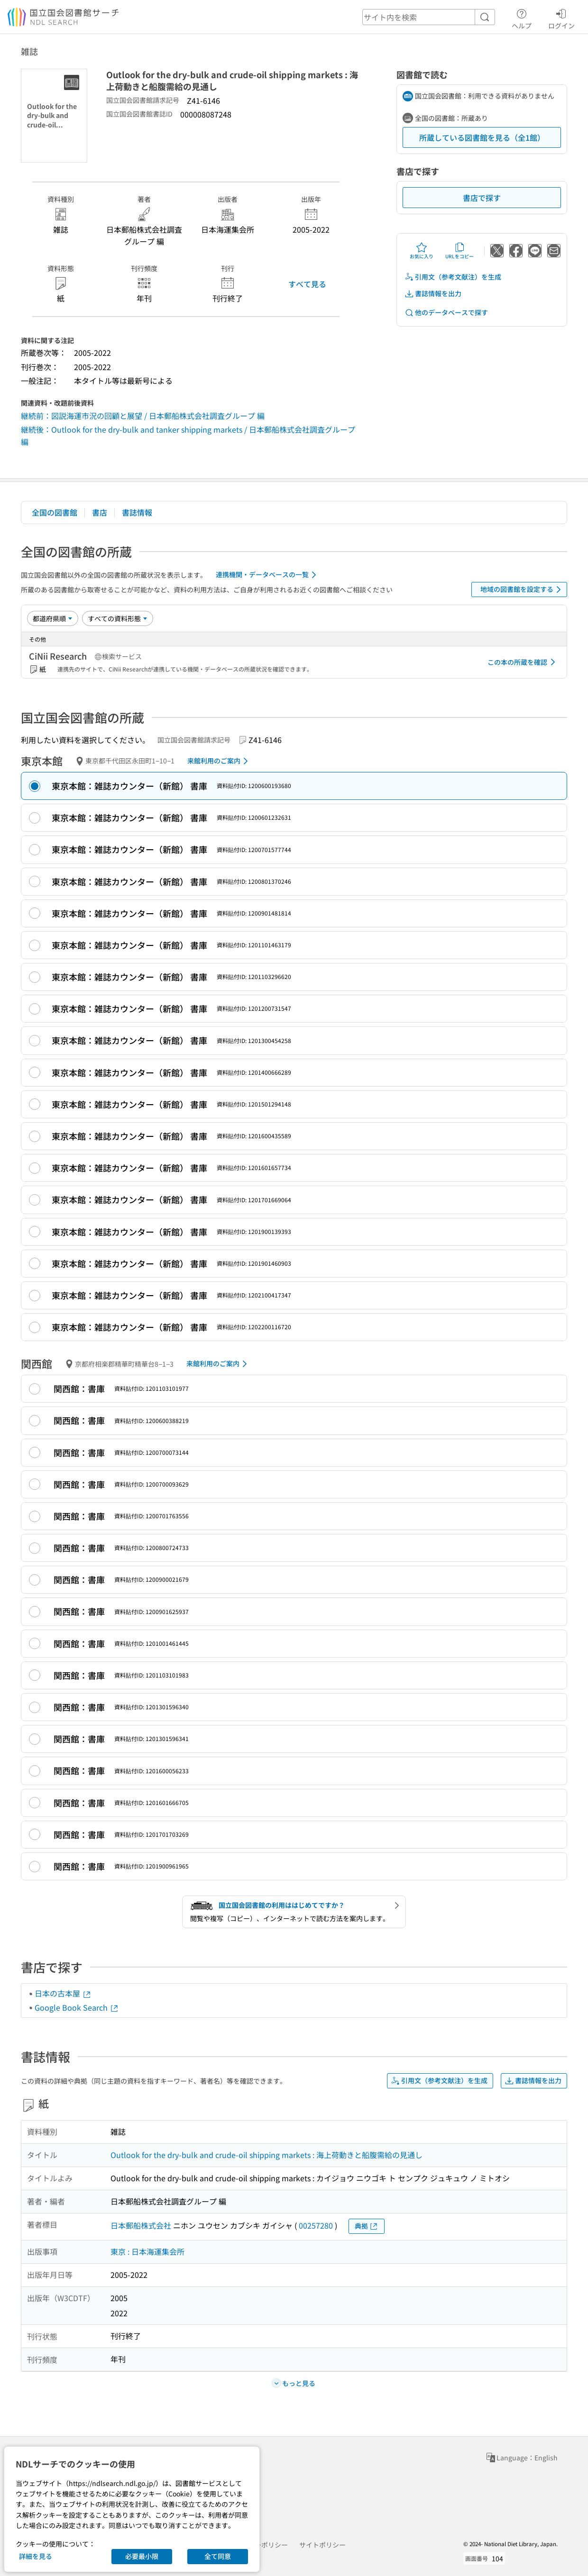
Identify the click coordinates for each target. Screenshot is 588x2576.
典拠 (366, 2226)
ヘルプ (522, 17)
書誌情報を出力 (432, 294)
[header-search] (428, 17)
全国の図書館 (54, 512)
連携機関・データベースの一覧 (268, 575)
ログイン (561, 17)
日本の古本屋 (63, 1993)
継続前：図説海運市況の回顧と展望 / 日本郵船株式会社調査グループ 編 (143, 415)
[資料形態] (117, 618)
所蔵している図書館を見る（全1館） (482, 137)
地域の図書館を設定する (522, 589)
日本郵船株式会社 (140, 2225)
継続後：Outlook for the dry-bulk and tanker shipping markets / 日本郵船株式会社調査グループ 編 (188, 435)
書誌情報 (137, 512)
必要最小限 (141, 2556)
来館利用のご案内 (219, 761)
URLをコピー (459, 251)
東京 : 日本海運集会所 (147, 2251)
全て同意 (217, 2556)
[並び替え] (52, 618)
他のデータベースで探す (446, 312)
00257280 (316, 2225)
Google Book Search (77, 2007)
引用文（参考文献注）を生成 (452, 277)
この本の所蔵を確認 (523, 662)
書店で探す (482, 197)
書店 (99, 512)
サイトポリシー (322, 2544)
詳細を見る (35, 2556)
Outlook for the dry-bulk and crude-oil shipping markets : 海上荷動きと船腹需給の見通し (266, 2154)
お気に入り (421, 251)
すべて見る (307, 284)
